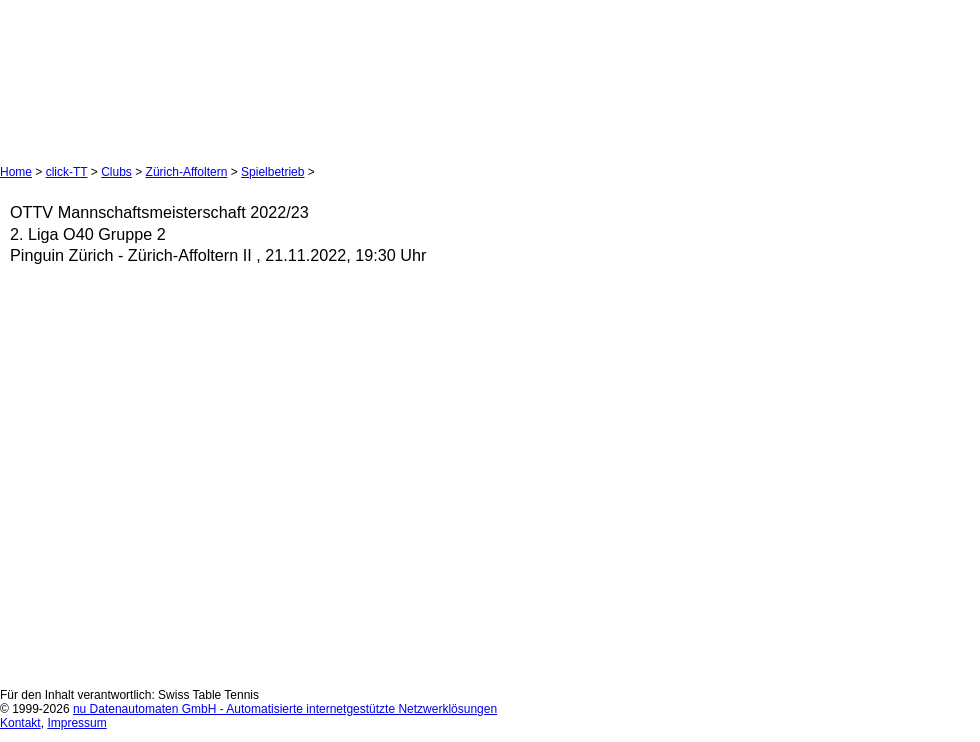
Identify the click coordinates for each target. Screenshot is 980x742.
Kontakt (20, 723)
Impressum (76, 723)
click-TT (67, 172)
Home (16, 172)
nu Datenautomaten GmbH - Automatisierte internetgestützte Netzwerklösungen (285, 709)
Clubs (116, 172)
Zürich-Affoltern (187, 172)
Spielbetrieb (272, 172)
